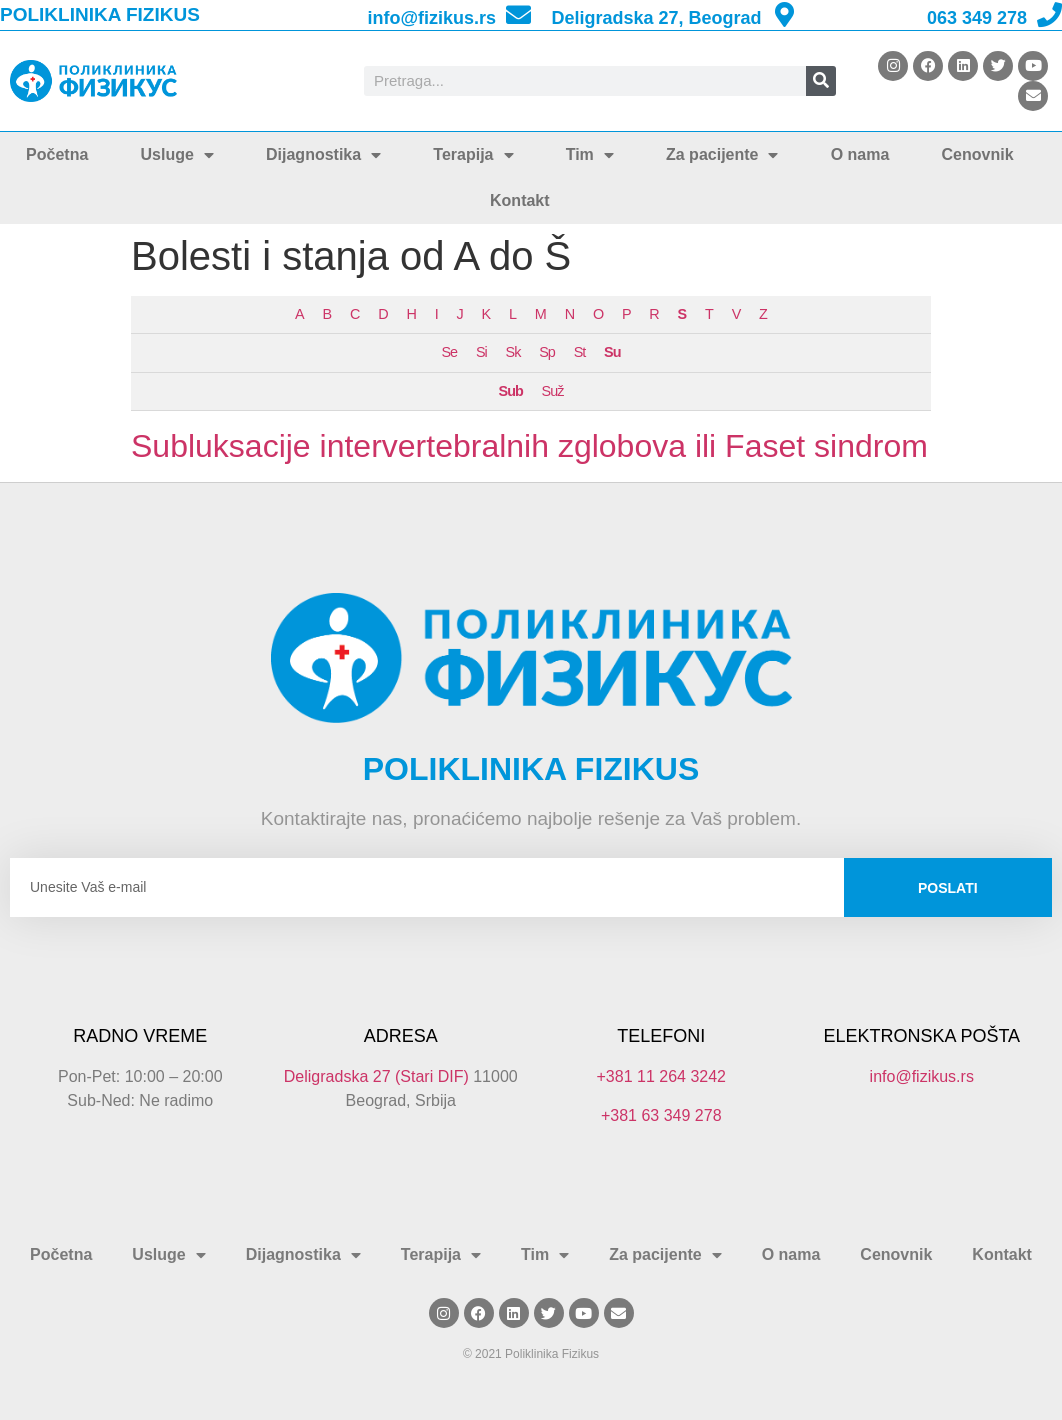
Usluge (177, 155)
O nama (860, 154)
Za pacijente (722, 155)
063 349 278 (977, 18)
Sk (513, 352)
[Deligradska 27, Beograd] (784, 14)
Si (481, 352)
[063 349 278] (1049, 14)
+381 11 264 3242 (661, 1076)
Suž (553, 391)
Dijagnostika (323, 155)
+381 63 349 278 (661, 1115)
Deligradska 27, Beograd (656, 18)
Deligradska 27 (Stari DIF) (376, 1076)
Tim (590, 155)
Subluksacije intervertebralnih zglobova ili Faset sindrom (529, 446)
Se (450, 352)
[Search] (821, 81)
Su (612, 352)
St (580, 352)
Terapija (473, 155)
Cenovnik (978, 154)
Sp (547, 352)
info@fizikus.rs (431, 18)
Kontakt (520, 200)
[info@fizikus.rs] (518, 14)
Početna (57, 154)
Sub (511, 391)
